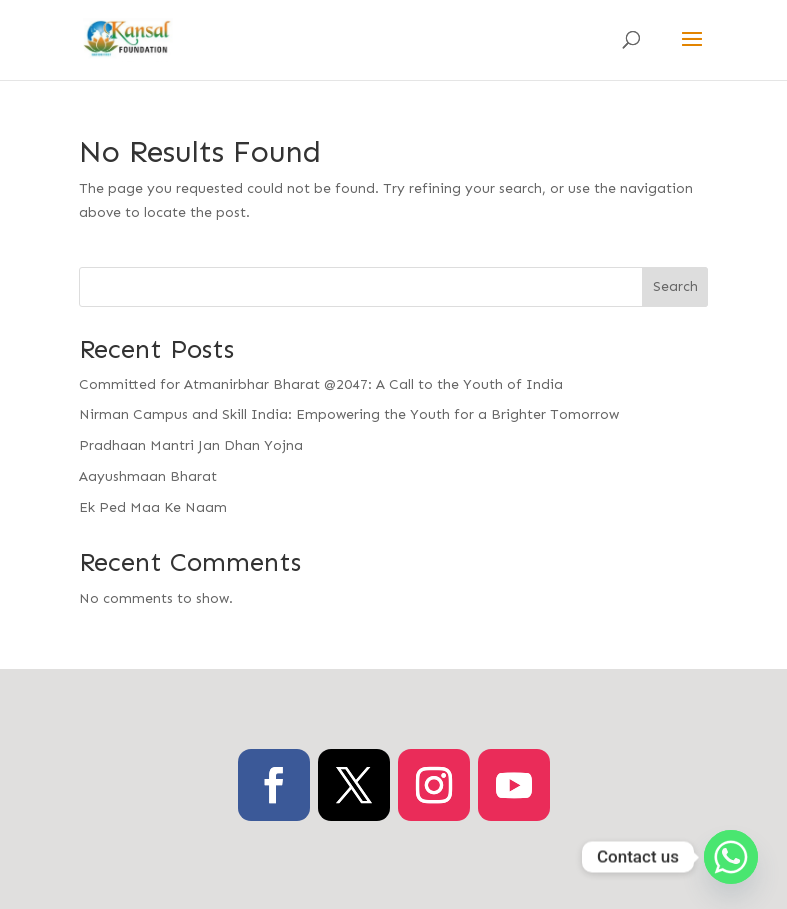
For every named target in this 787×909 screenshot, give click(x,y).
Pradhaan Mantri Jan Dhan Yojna (191, 445)
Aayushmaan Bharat (148, 476)
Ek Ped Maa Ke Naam (153, 507)
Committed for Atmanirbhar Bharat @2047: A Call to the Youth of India (321, 384)
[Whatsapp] (731, 857)
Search (675, 286)
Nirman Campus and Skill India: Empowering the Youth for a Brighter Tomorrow (349, 414)
